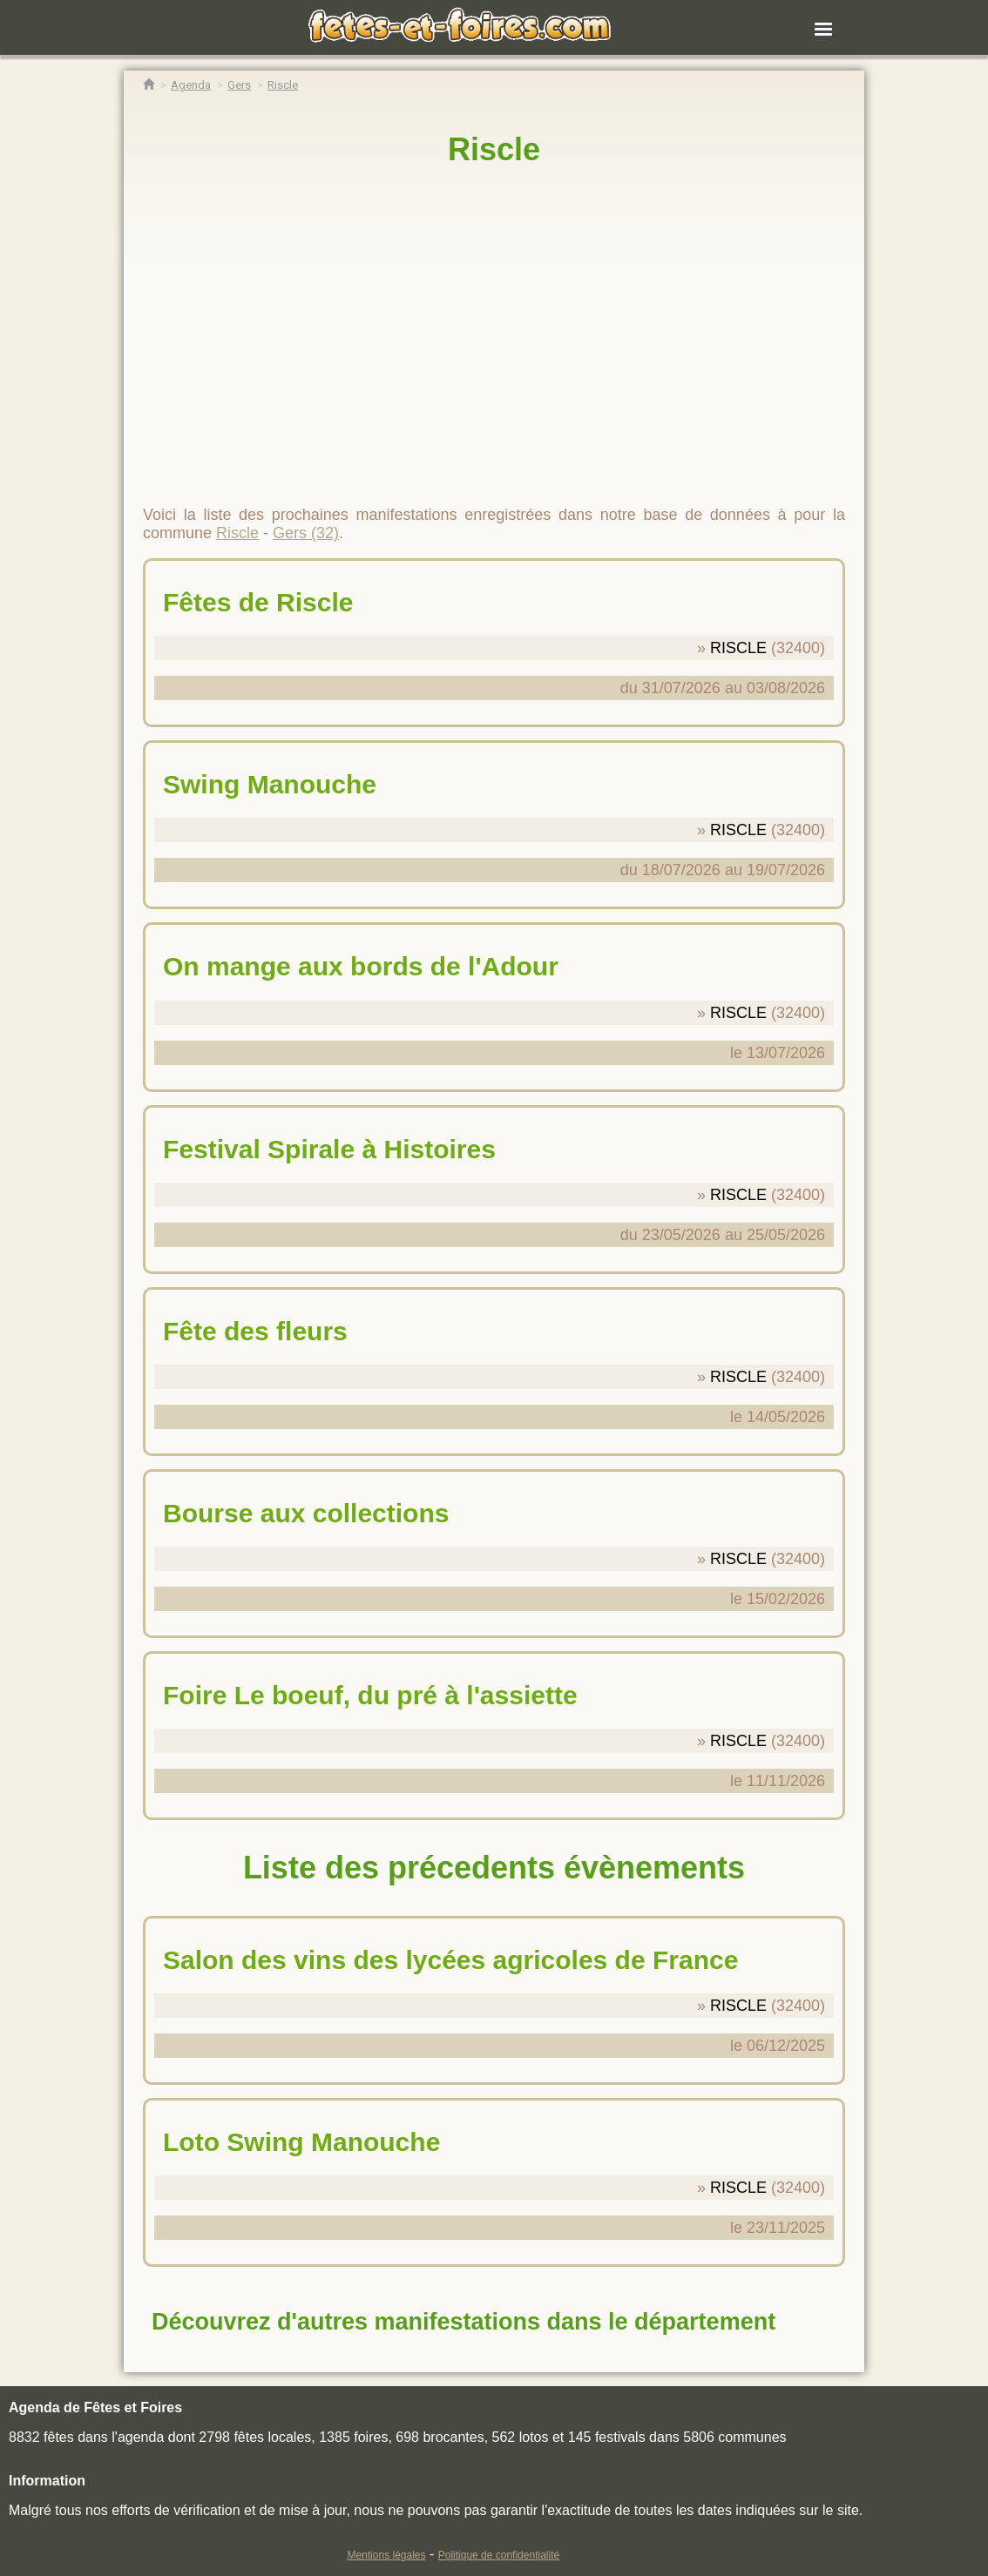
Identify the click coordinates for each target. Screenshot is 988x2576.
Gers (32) (306, 533)
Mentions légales (386, 2555)
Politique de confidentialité (498, 2555)
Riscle (494, 149)
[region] (494, 328)
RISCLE (738, 648)
